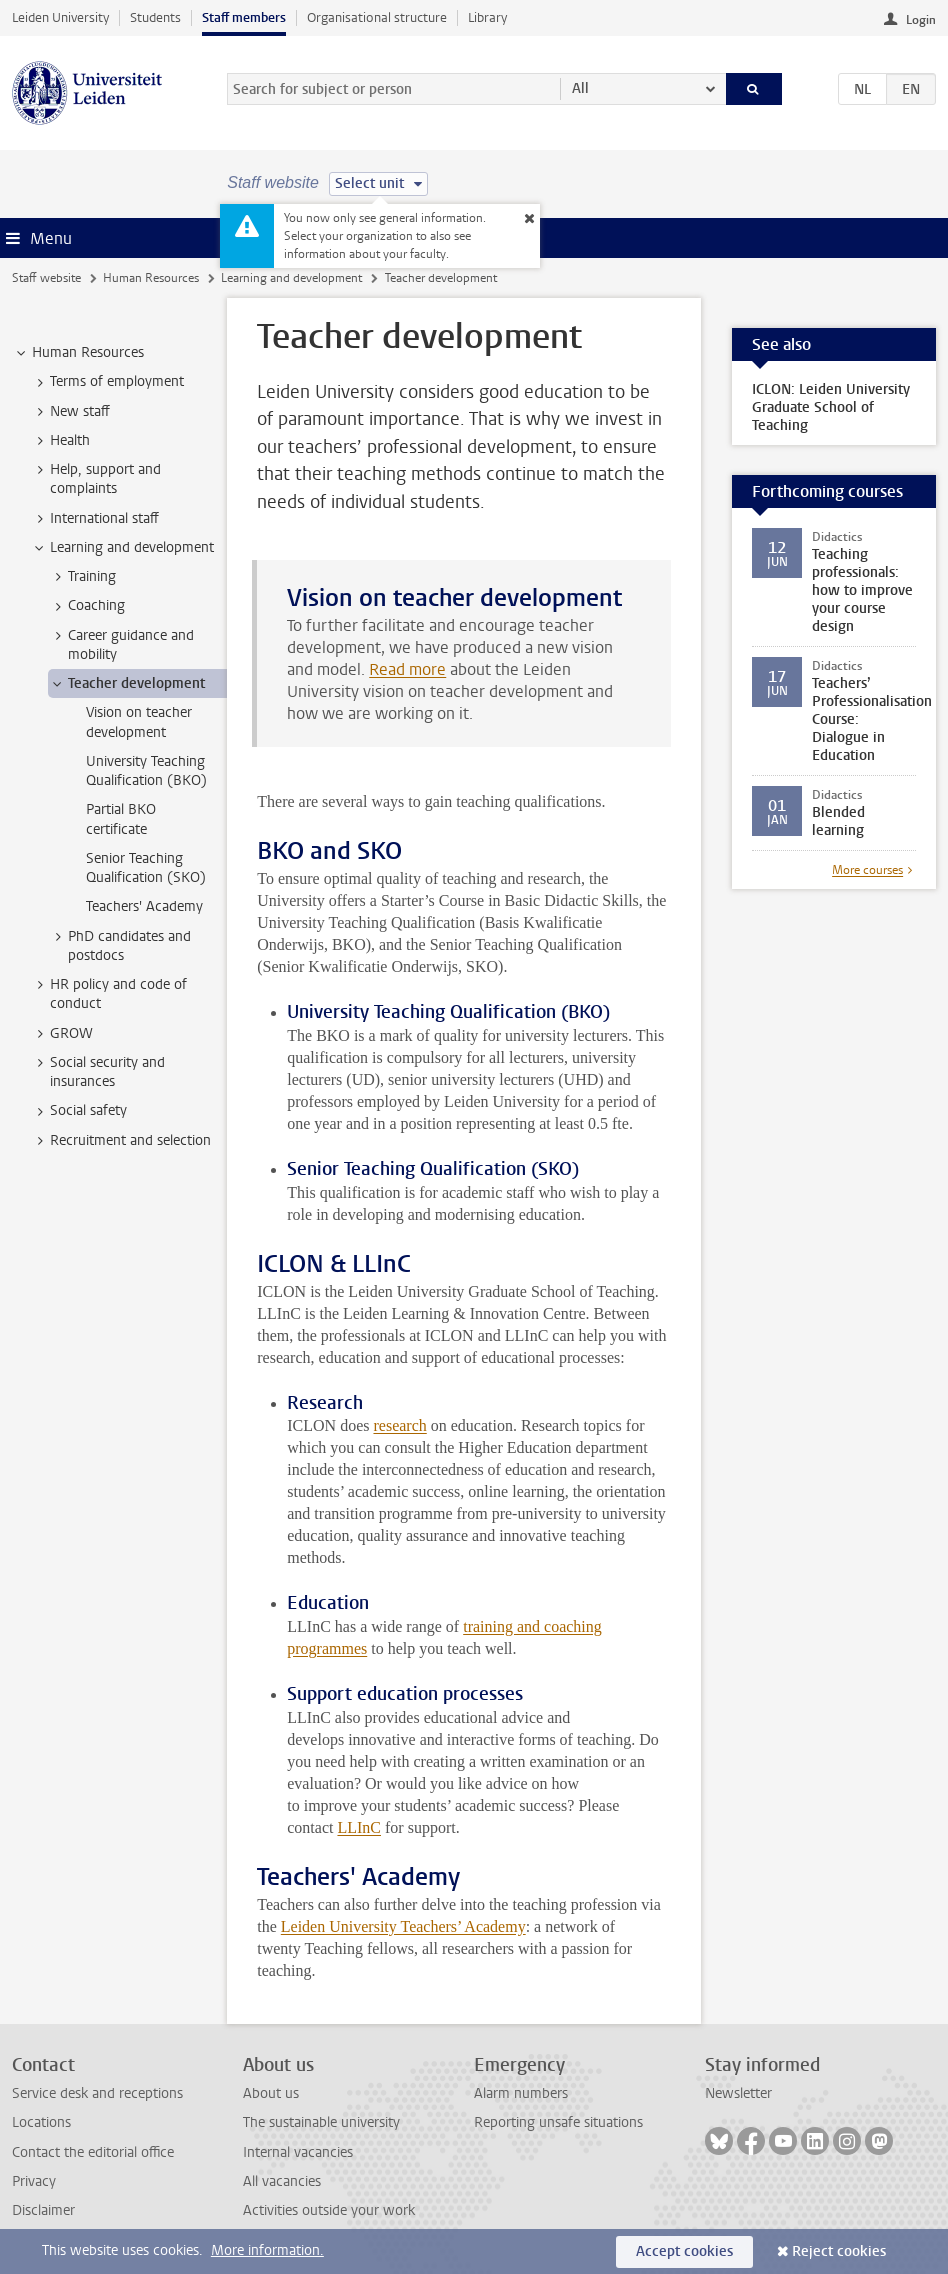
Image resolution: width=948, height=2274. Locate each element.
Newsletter (738, 2093)
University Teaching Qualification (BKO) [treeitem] (146, 771)
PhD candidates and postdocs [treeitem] (120, 946)
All (580, 88)
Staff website (46, 278)
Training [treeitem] (82, 577)
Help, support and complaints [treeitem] (96, 479)
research (399, 1425)
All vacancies (282, 2181)
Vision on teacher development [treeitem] (139, 722)
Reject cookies (839, 2251)
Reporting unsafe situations (558, 2122)
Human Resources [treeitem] (78, 353)
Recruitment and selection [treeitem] (121, 1141)
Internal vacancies (298, 2152)
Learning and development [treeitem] (122, 548)
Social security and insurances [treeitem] (98, 1072)
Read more (407, 669)
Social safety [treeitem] (79, 1111)
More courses (867, 870)
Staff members (244, 17)
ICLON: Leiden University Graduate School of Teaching (831, 407)
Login (921, 20)
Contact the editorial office (93, 2152)
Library (487, 17)
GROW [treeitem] (62, 1034)
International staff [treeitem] (95, 519)
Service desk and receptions (97, 2093)
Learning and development (291, 278)
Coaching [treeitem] (87, 606)
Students (155, 17)
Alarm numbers (521, 2093)
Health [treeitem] (60, 441)
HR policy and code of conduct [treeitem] (109, 994)
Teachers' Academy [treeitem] (144, 906)
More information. (267, 2250)
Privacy (34, 2181)
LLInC (359, 1827)
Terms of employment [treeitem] (107, 382)
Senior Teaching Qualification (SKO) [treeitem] (146, 868)
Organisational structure (377, 17)
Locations (41, 2122)
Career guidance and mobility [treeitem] (121, 645)
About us (271, 2093)
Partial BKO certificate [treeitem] (121, 819)
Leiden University (60, 17)
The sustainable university (321, 2122)
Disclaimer (43, 2210)
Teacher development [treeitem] (127, 684)
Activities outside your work (329, 2210)
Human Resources (151, 278)
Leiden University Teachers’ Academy (403, 1926)
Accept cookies (684, 2251)
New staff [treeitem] (70, 412)
